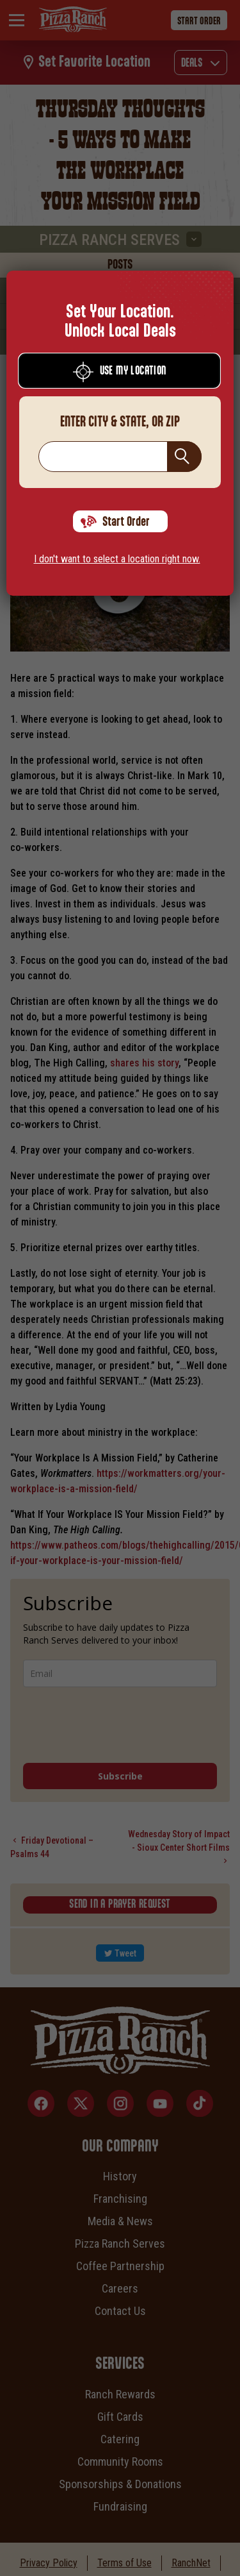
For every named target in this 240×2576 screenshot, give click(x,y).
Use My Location (119, 372)
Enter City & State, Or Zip (120, 422)
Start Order (115, 522)
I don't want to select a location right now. (117, 559)
